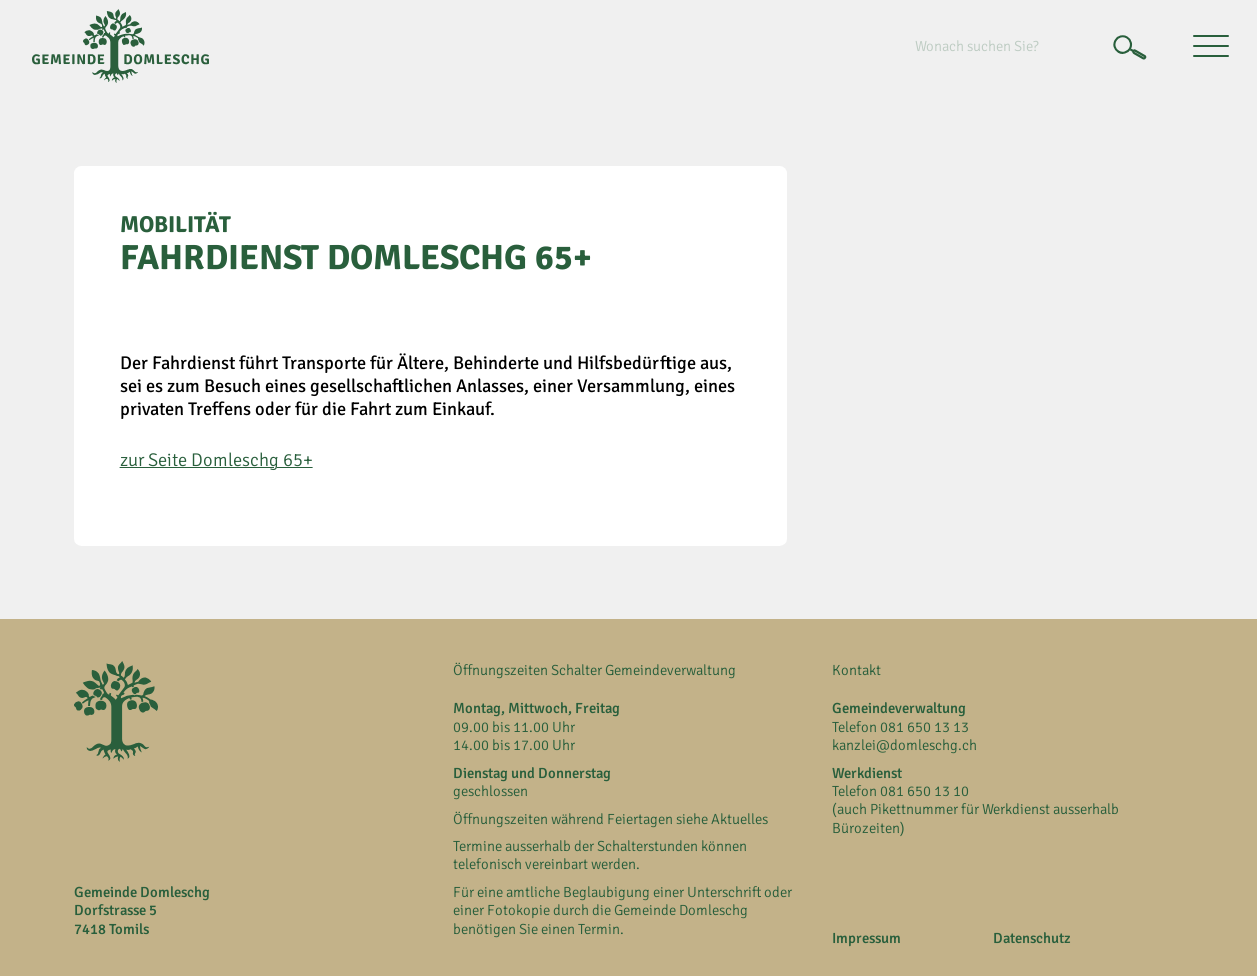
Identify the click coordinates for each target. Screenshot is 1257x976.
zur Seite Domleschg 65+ (216, 460)
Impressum (866, 938)
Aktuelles (739, 819)
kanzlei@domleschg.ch (904, 745)
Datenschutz (1032, 938)
